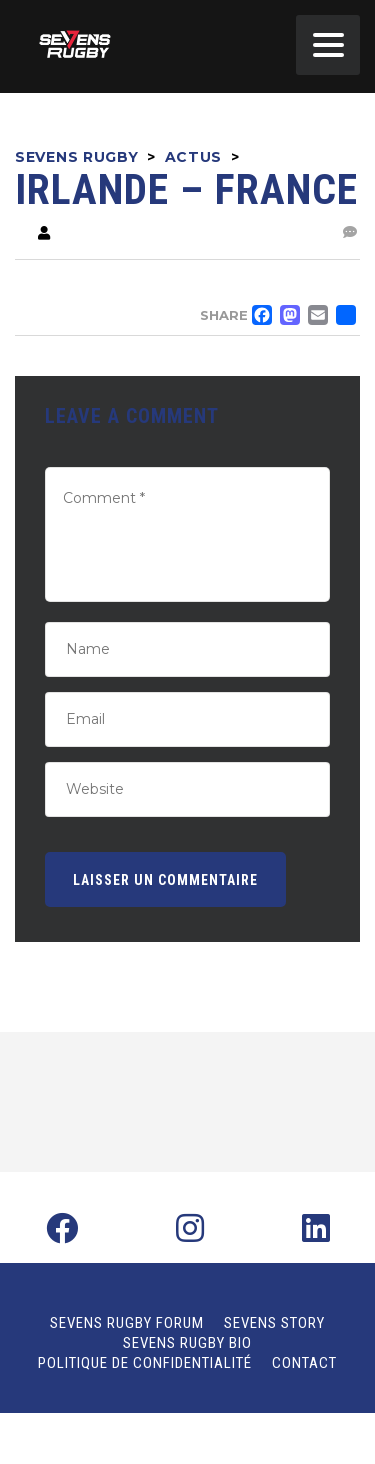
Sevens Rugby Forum (127, 1323)
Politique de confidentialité (145, 1363)
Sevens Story (274, 1323)
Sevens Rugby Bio (187, 1343)
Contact (304, 1363)
